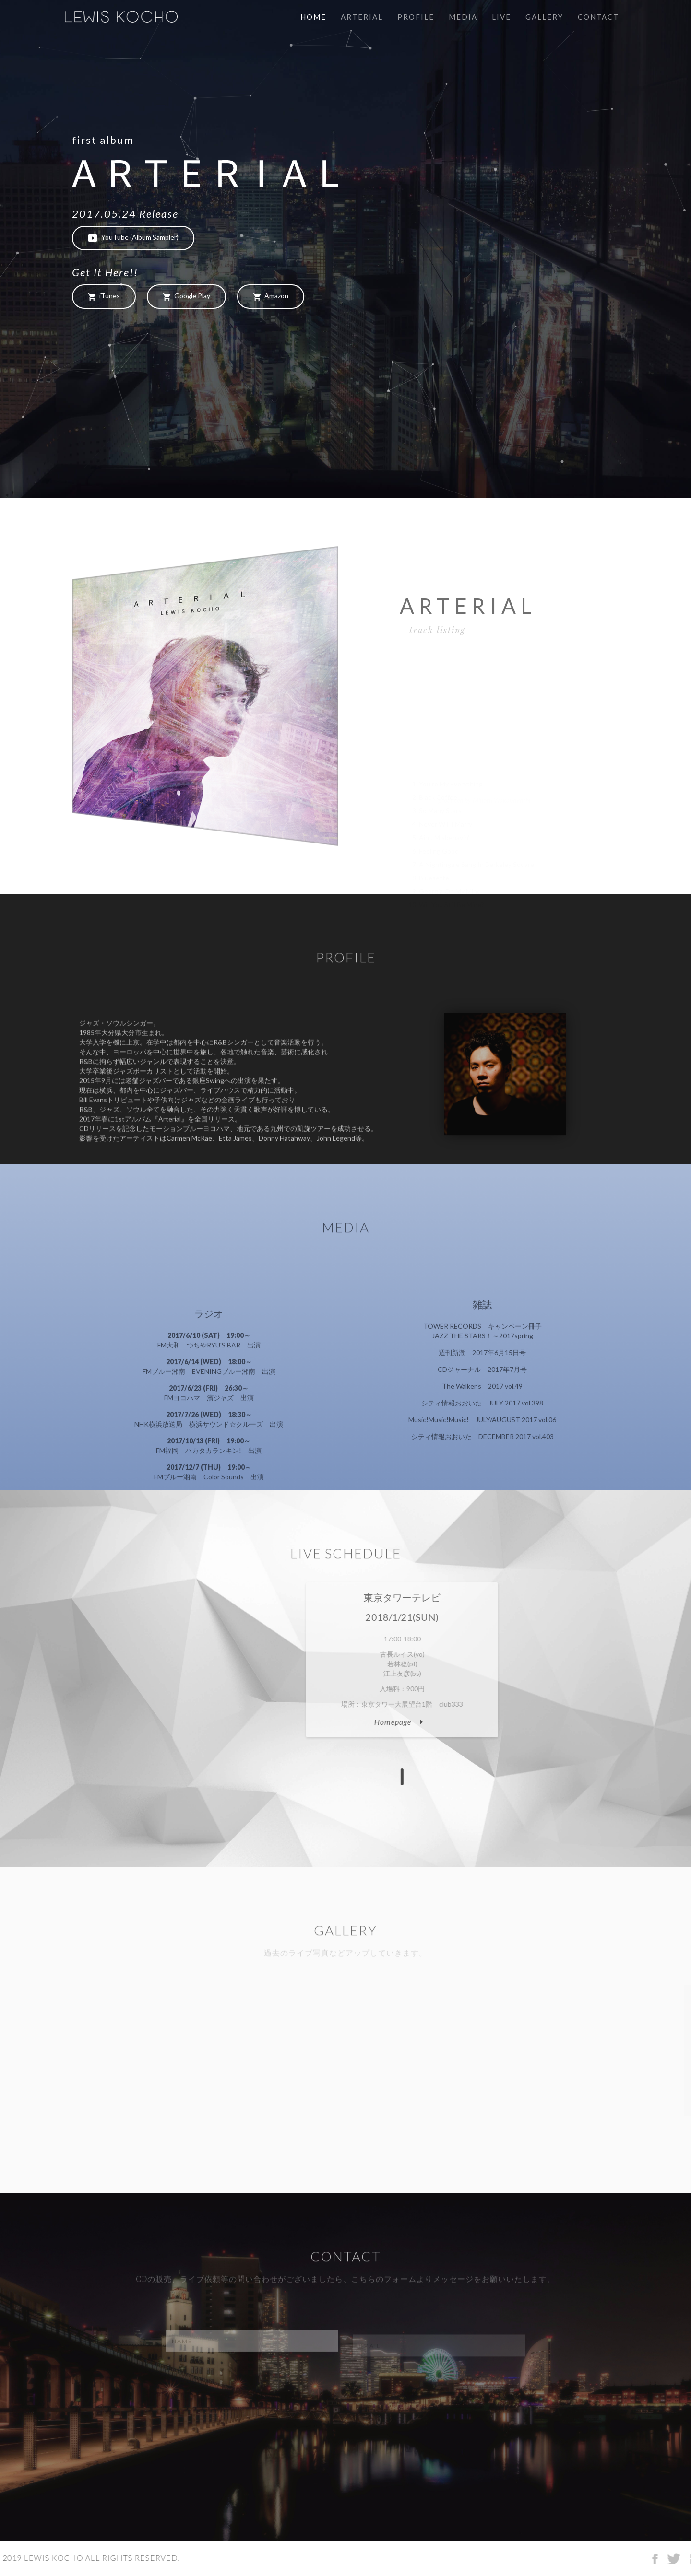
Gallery (544, 16)
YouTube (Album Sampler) (133, 238)
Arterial (362, 16)
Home (313, 16)
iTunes (104, 296)
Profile (415, 16)
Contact (598, 16)
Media (463, 16)
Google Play (186, 296)
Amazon (270, 296)
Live (501, 16)
